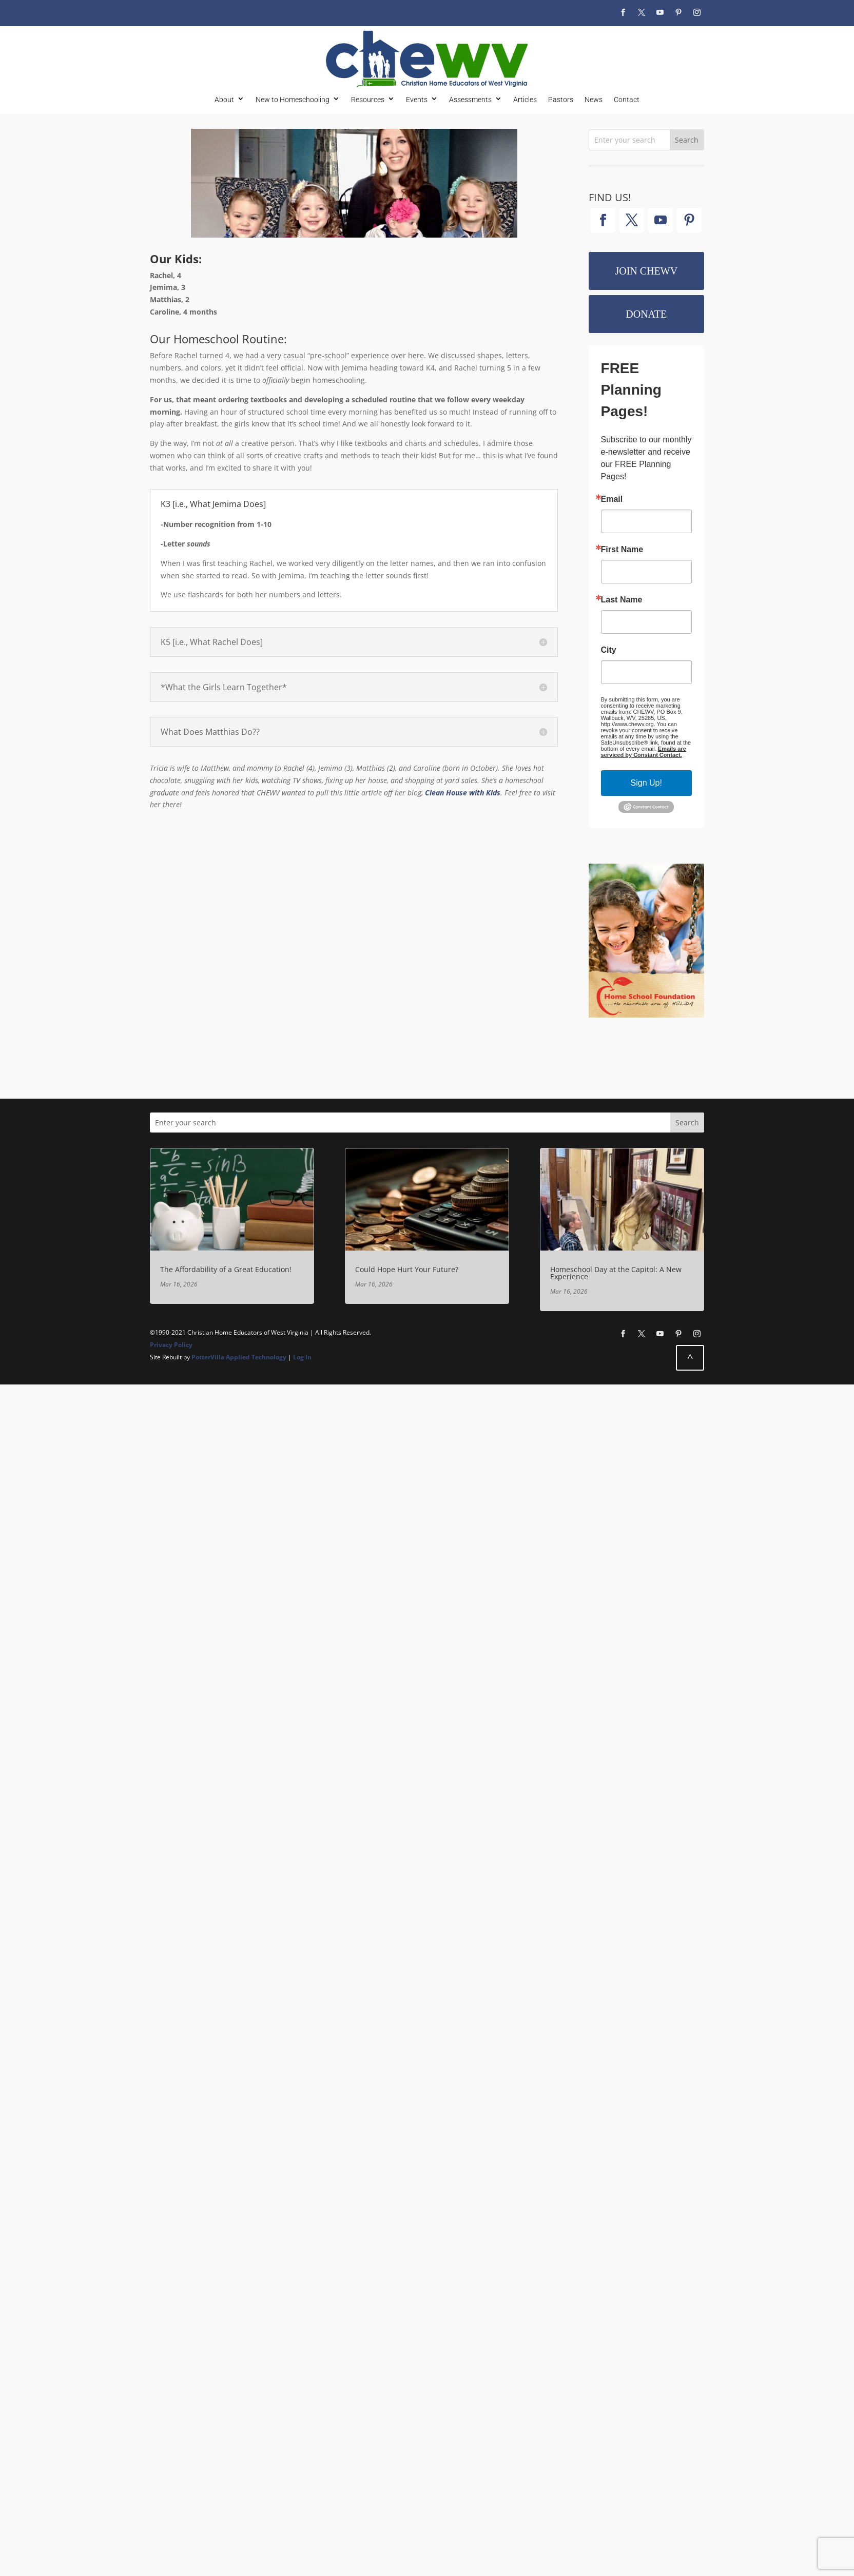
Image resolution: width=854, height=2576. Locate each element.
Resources (367, 99)
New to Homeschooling (292, 99)
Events (417, 99)
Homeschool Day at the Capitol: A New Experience (616, 1272)
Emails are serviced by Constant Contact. (643, 752)
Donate (646, 314)
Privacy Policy (171, 1344)
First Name (622, 549)
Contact (626, 99)
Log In (302, 1357)
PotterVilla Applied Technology (238, 1357)
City (608, 650)
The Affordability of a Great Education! (226, 1269)
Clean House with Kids (462, 792)
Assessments (470, 99)
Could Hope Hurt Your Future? (406, 1269)
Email (612, 499)
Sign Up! (646, 782)
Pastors (560, 99)
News (594, 99)
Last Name (622, 600)
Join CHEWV (646, 271)
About (224, 99)
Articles (525, 99)
